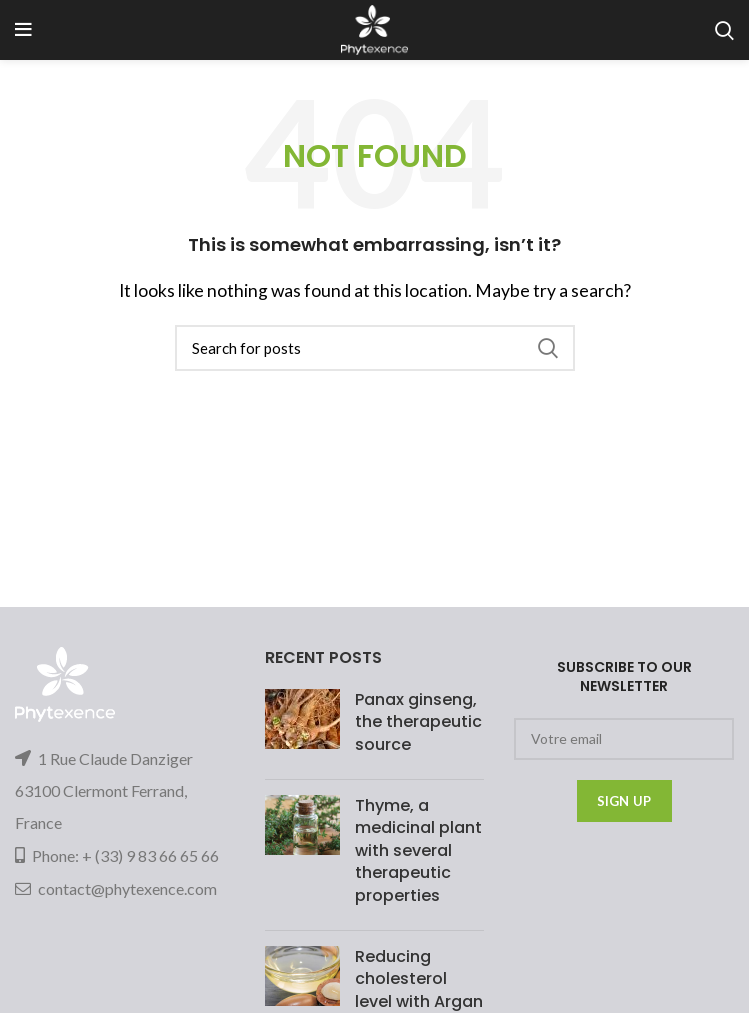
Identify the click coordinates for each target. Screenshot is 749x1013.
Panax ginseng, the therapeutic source (418, 722)
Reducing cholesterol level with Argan (419, 979)
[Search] (375, 348)
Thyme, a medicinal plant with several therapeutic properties (418, 850)
